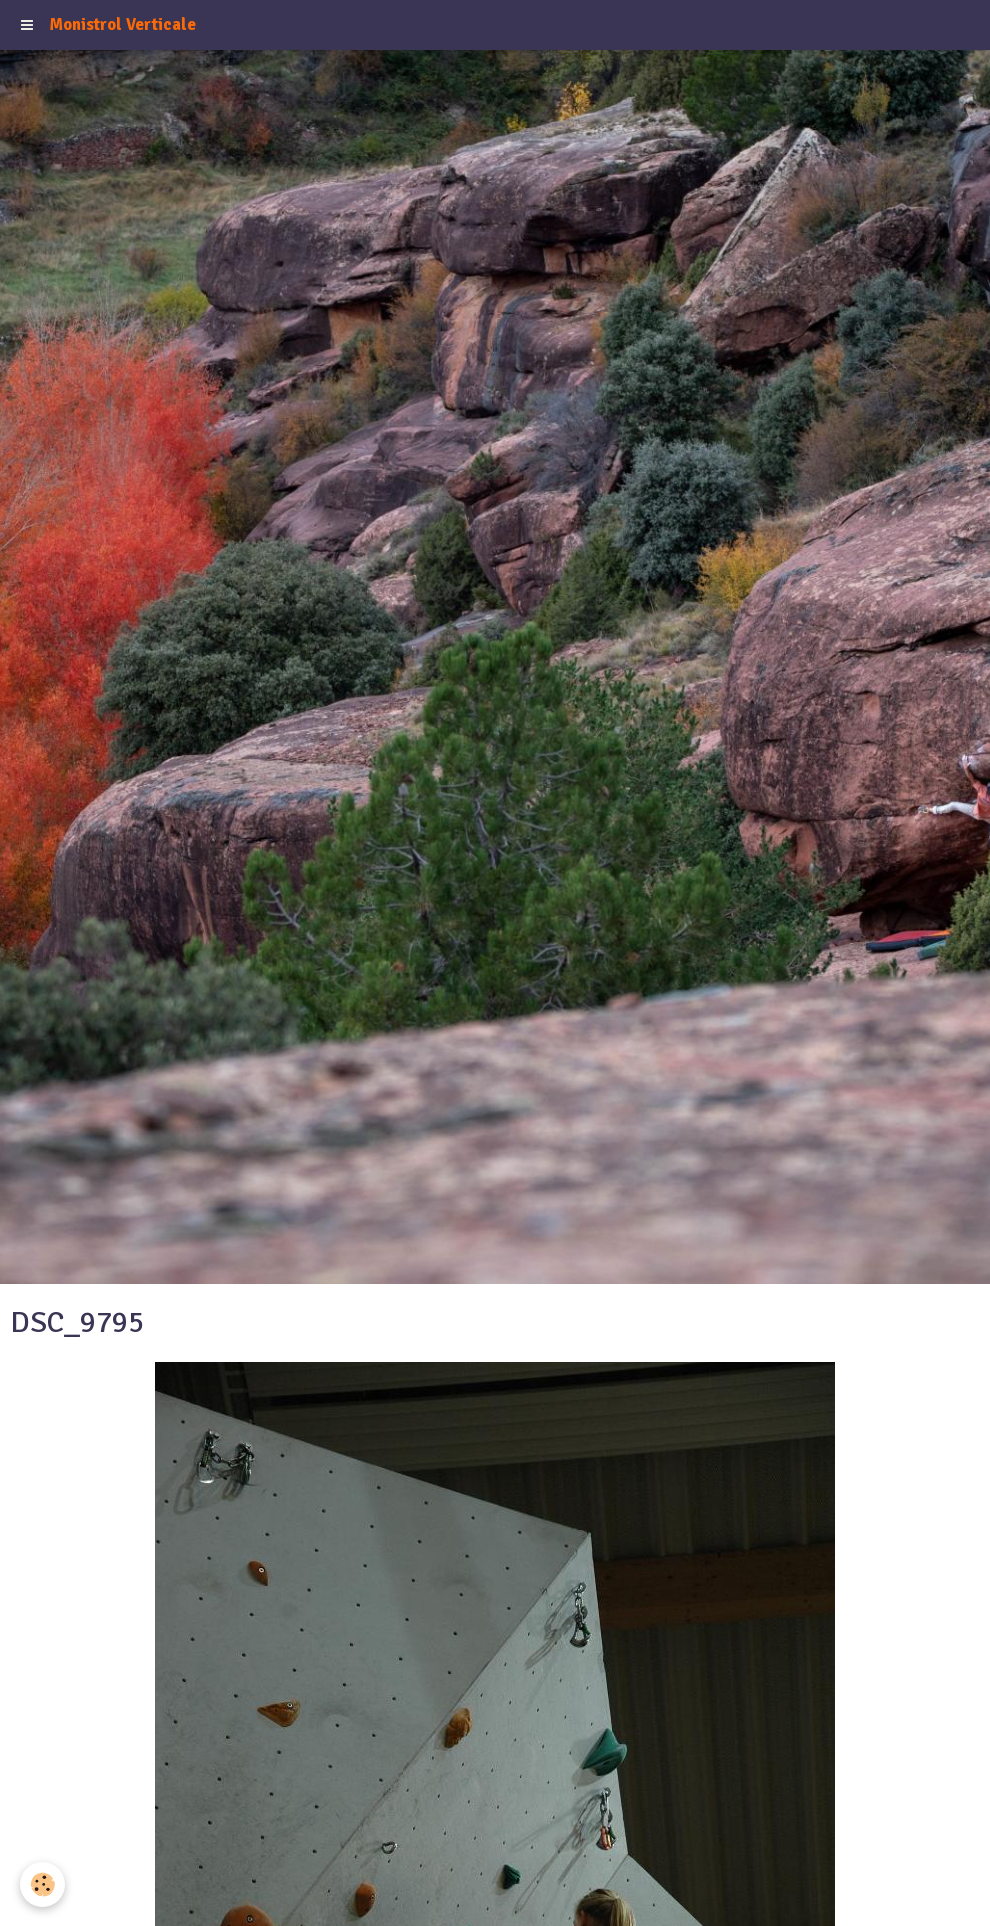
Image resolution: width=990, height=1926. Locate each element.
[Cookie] (42, 1884)
